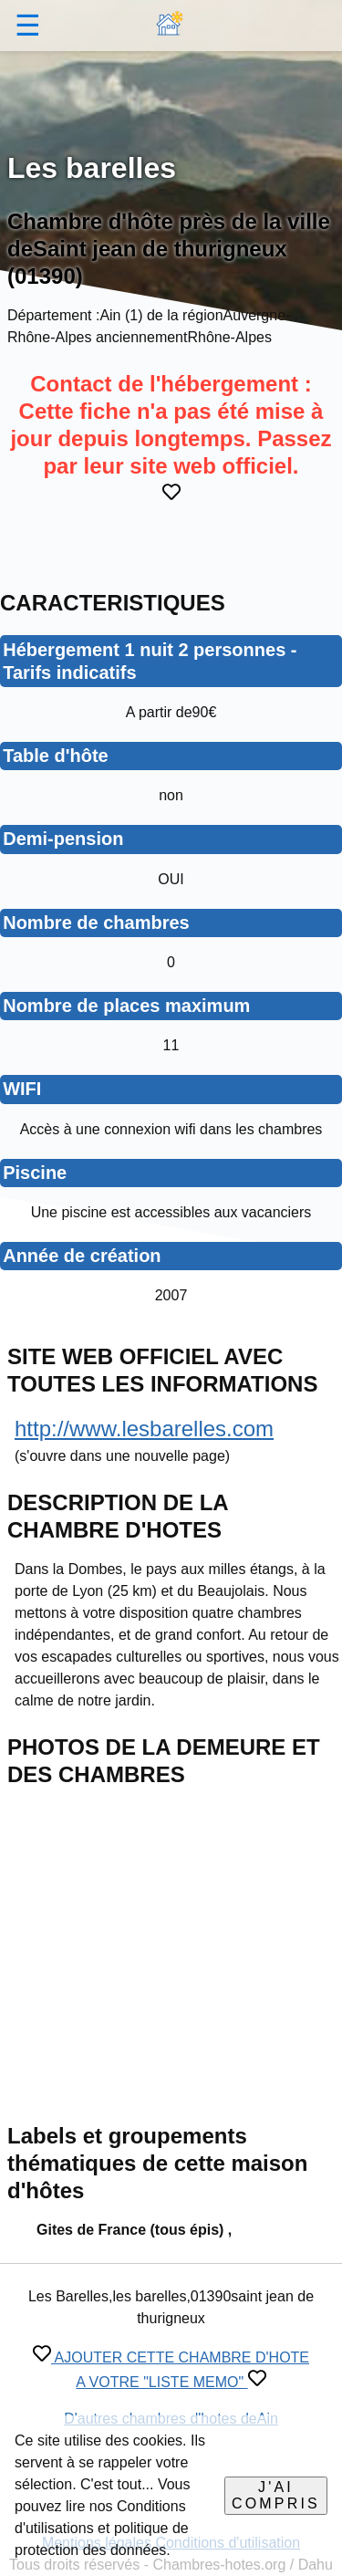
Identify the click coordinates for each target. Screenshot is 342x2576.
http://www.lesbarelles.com (144, 1428)
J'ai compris (276, 2495)
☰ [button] (28, 25)
